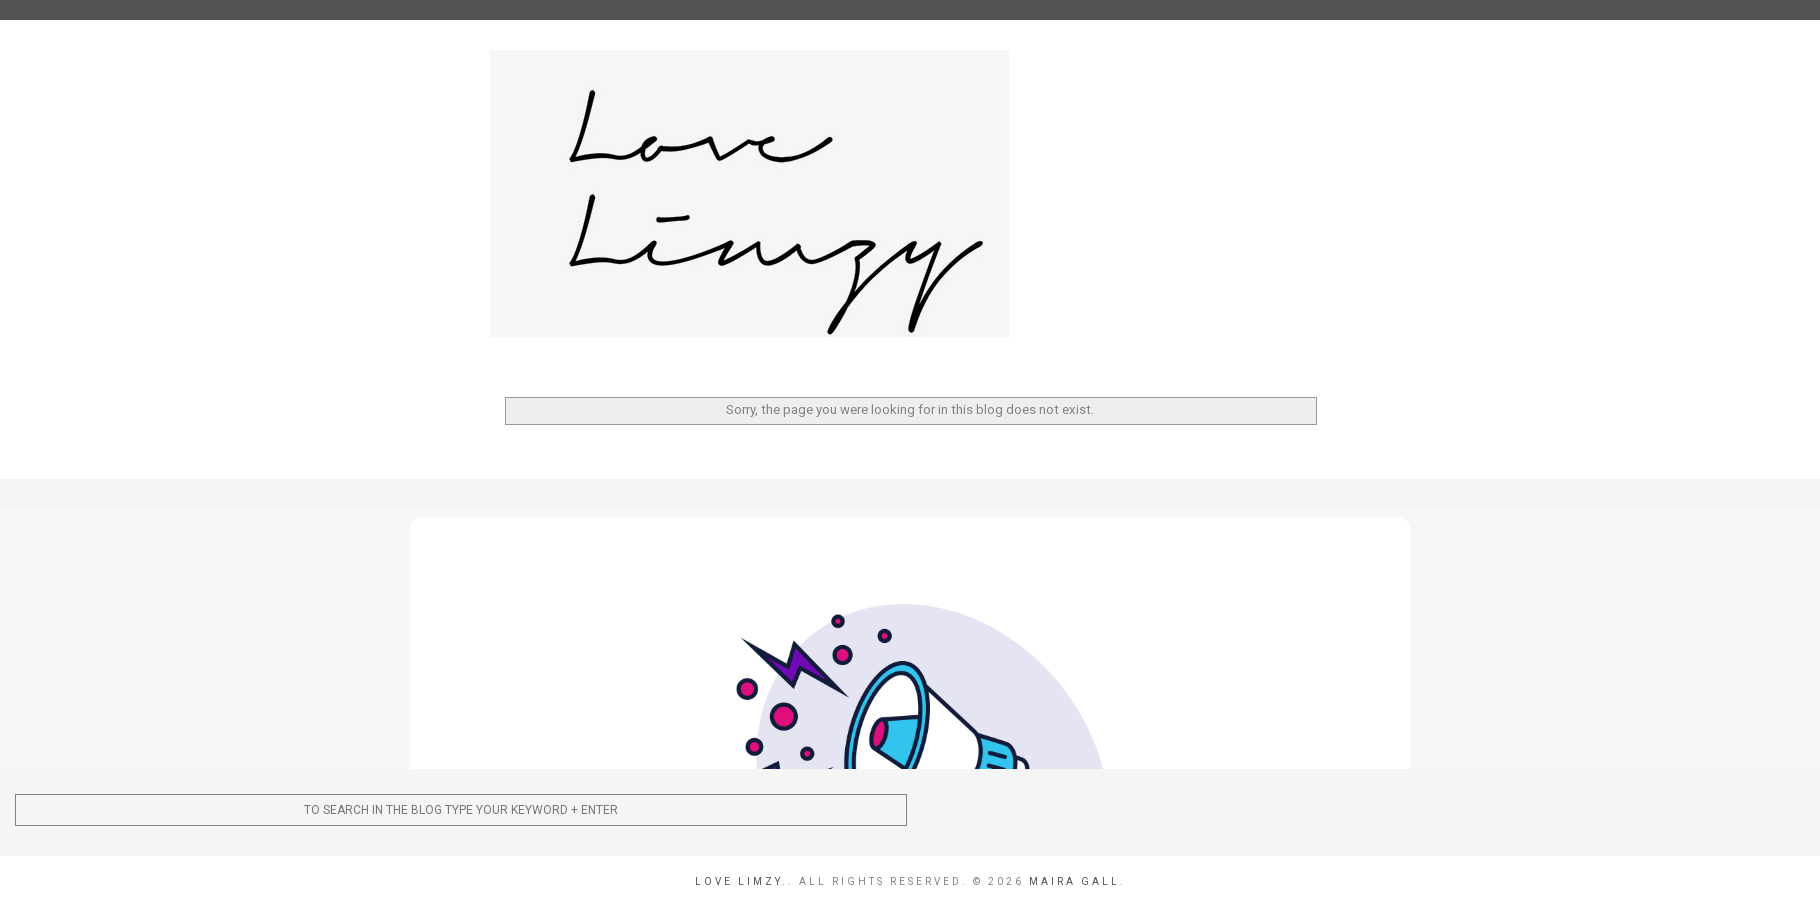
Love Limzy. (741, 881)
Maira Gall (1074, 881)
